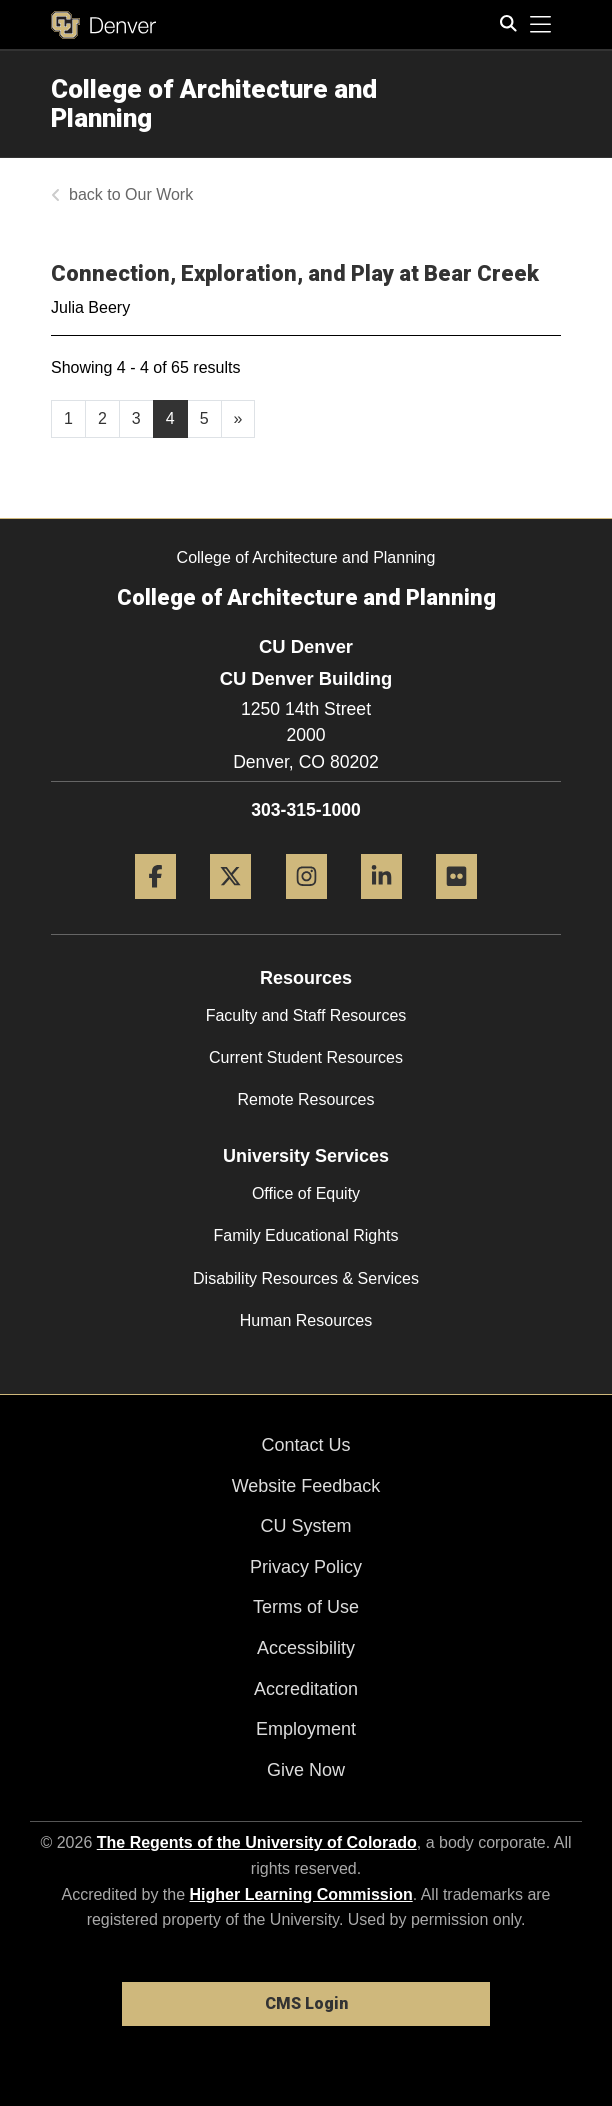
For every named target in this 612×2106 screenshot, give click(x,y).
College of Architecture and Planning (214, 103)
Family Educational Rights (306, 1235)
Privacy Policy (306, 1567)
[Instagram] (306, 906)
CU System (305, 1526)
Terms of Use (306, 1607)
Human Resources (306, 1320)
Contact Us (305, 1445)
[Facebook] (155, 906)
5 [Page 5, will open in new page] (204, 418)
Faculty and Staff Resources (306, 1015)
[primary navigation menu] (541, 25)
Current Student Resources (306, 1057)
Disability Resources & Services (306, 1278)
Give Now (306, 1770)
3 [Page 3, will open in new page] (136, 418)
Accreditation (306, 1689)
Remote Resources (306, 1099)
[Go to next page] (238, 419)
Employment (306, 1729)
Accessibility (306, 1648)
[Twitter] (230, 906)
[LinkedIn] (381, 906)
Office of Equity (306, 1193)
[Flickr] (456, 906)
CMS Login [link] (306, 2003)
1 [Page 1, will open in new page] (68, 418)
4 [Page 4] (170, 418)
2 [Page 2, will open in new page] (102, 418)
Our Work (159, 194)
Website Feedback (306, 1486)
